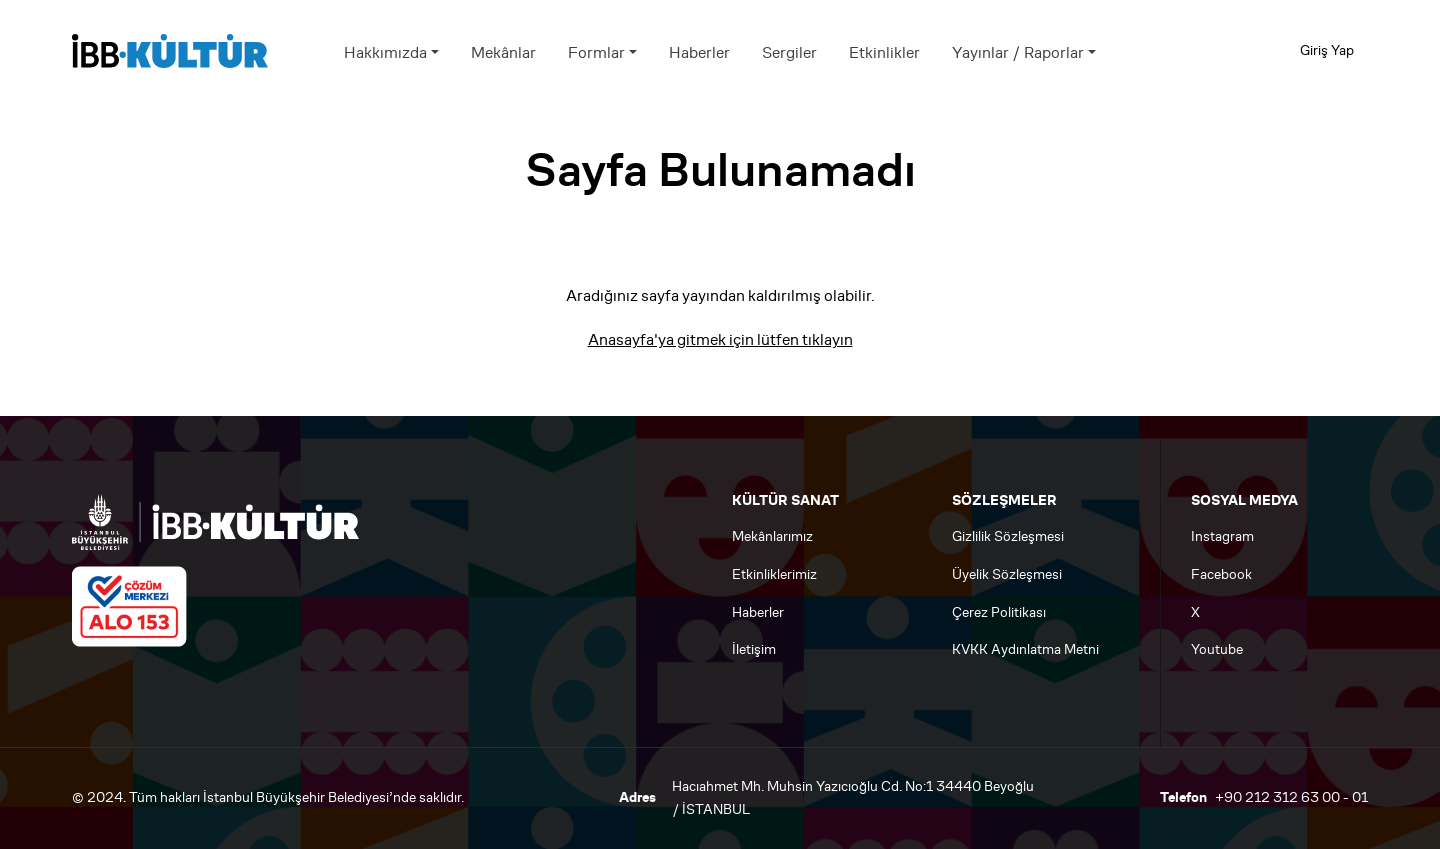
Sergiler (789, 52)
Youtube (1217, 649)
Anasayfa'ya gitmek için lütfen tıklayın (720, 339)
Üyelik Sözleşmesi (1007, 574)
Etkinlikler (884, 52)
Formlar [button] (596, 52)
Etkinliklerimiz (774, 574)
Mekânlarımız (772, 536)
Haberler (699, 52)
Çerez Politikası (999, 612)
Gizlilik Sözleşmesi (1008, 536)
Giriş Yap (1327, 50)
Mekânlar (503, 52)
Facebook (1221, 574)
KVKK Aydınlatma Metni (1025, 649)
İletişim (754, 649)
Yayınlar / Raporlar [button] (1018, 52)
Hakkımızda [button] (385, 52)
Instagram (1222, 536)
